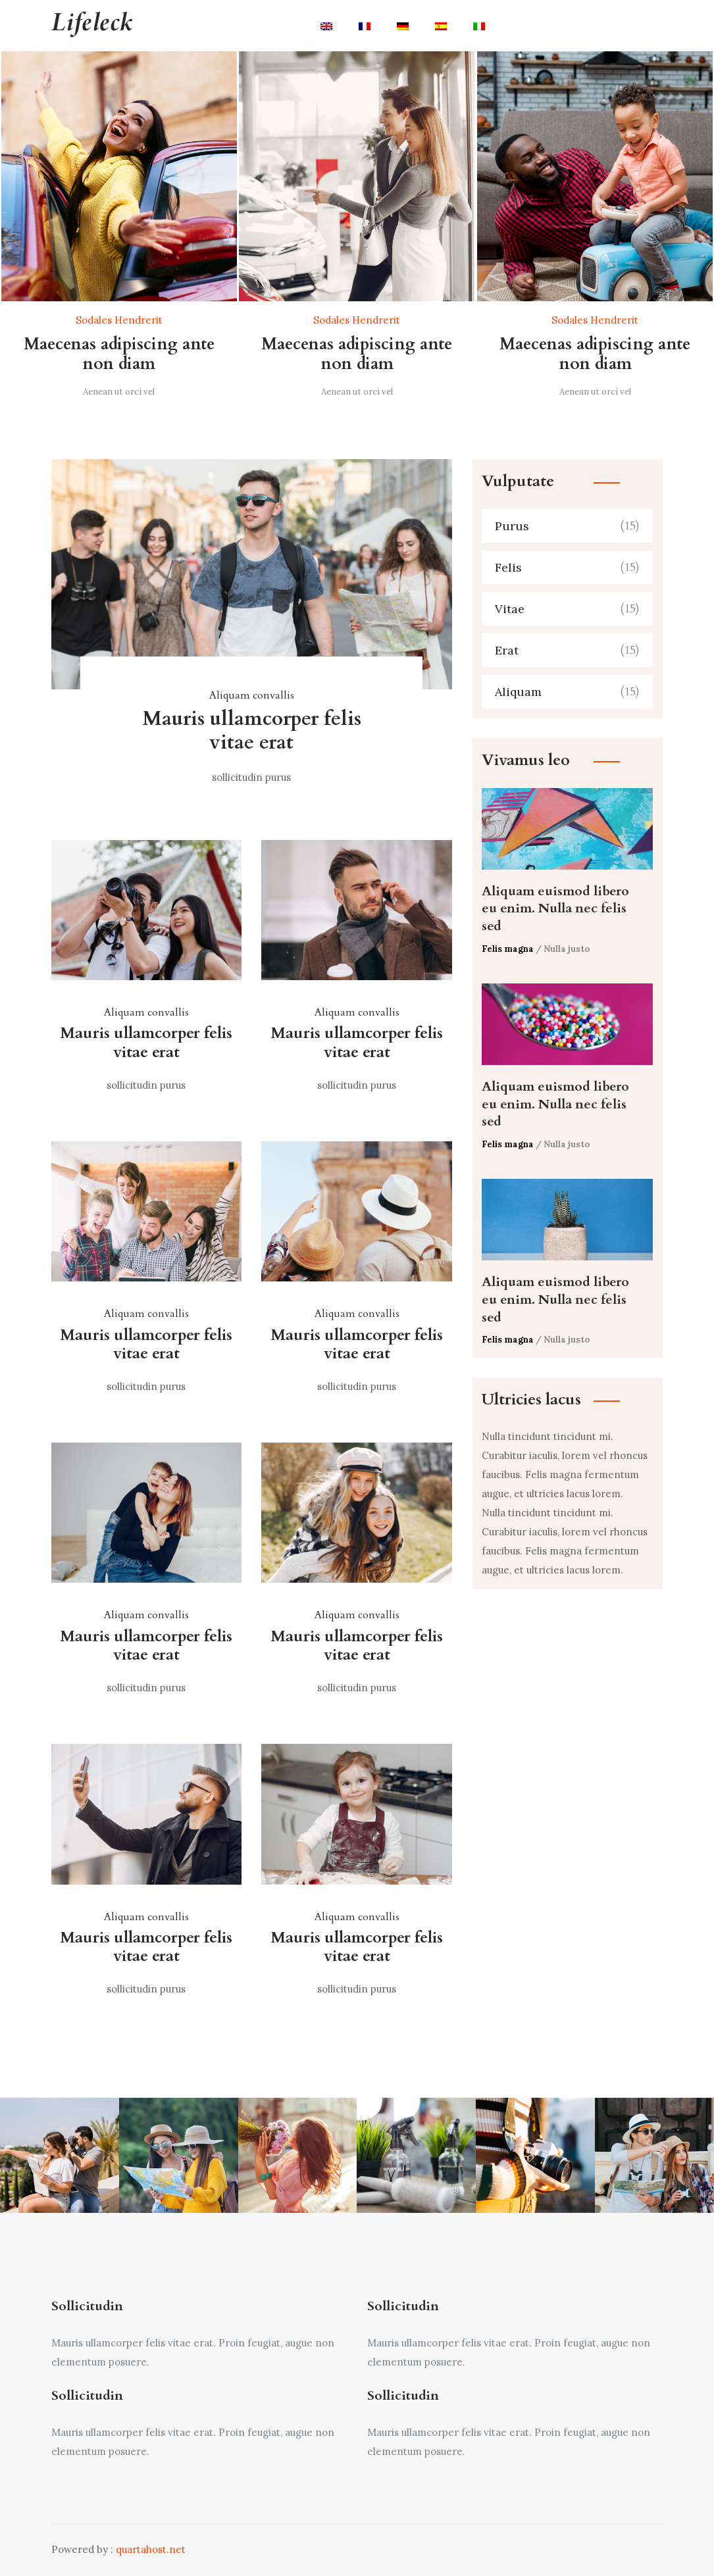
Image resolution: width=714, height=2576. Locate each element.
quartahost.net (151, 2549)
